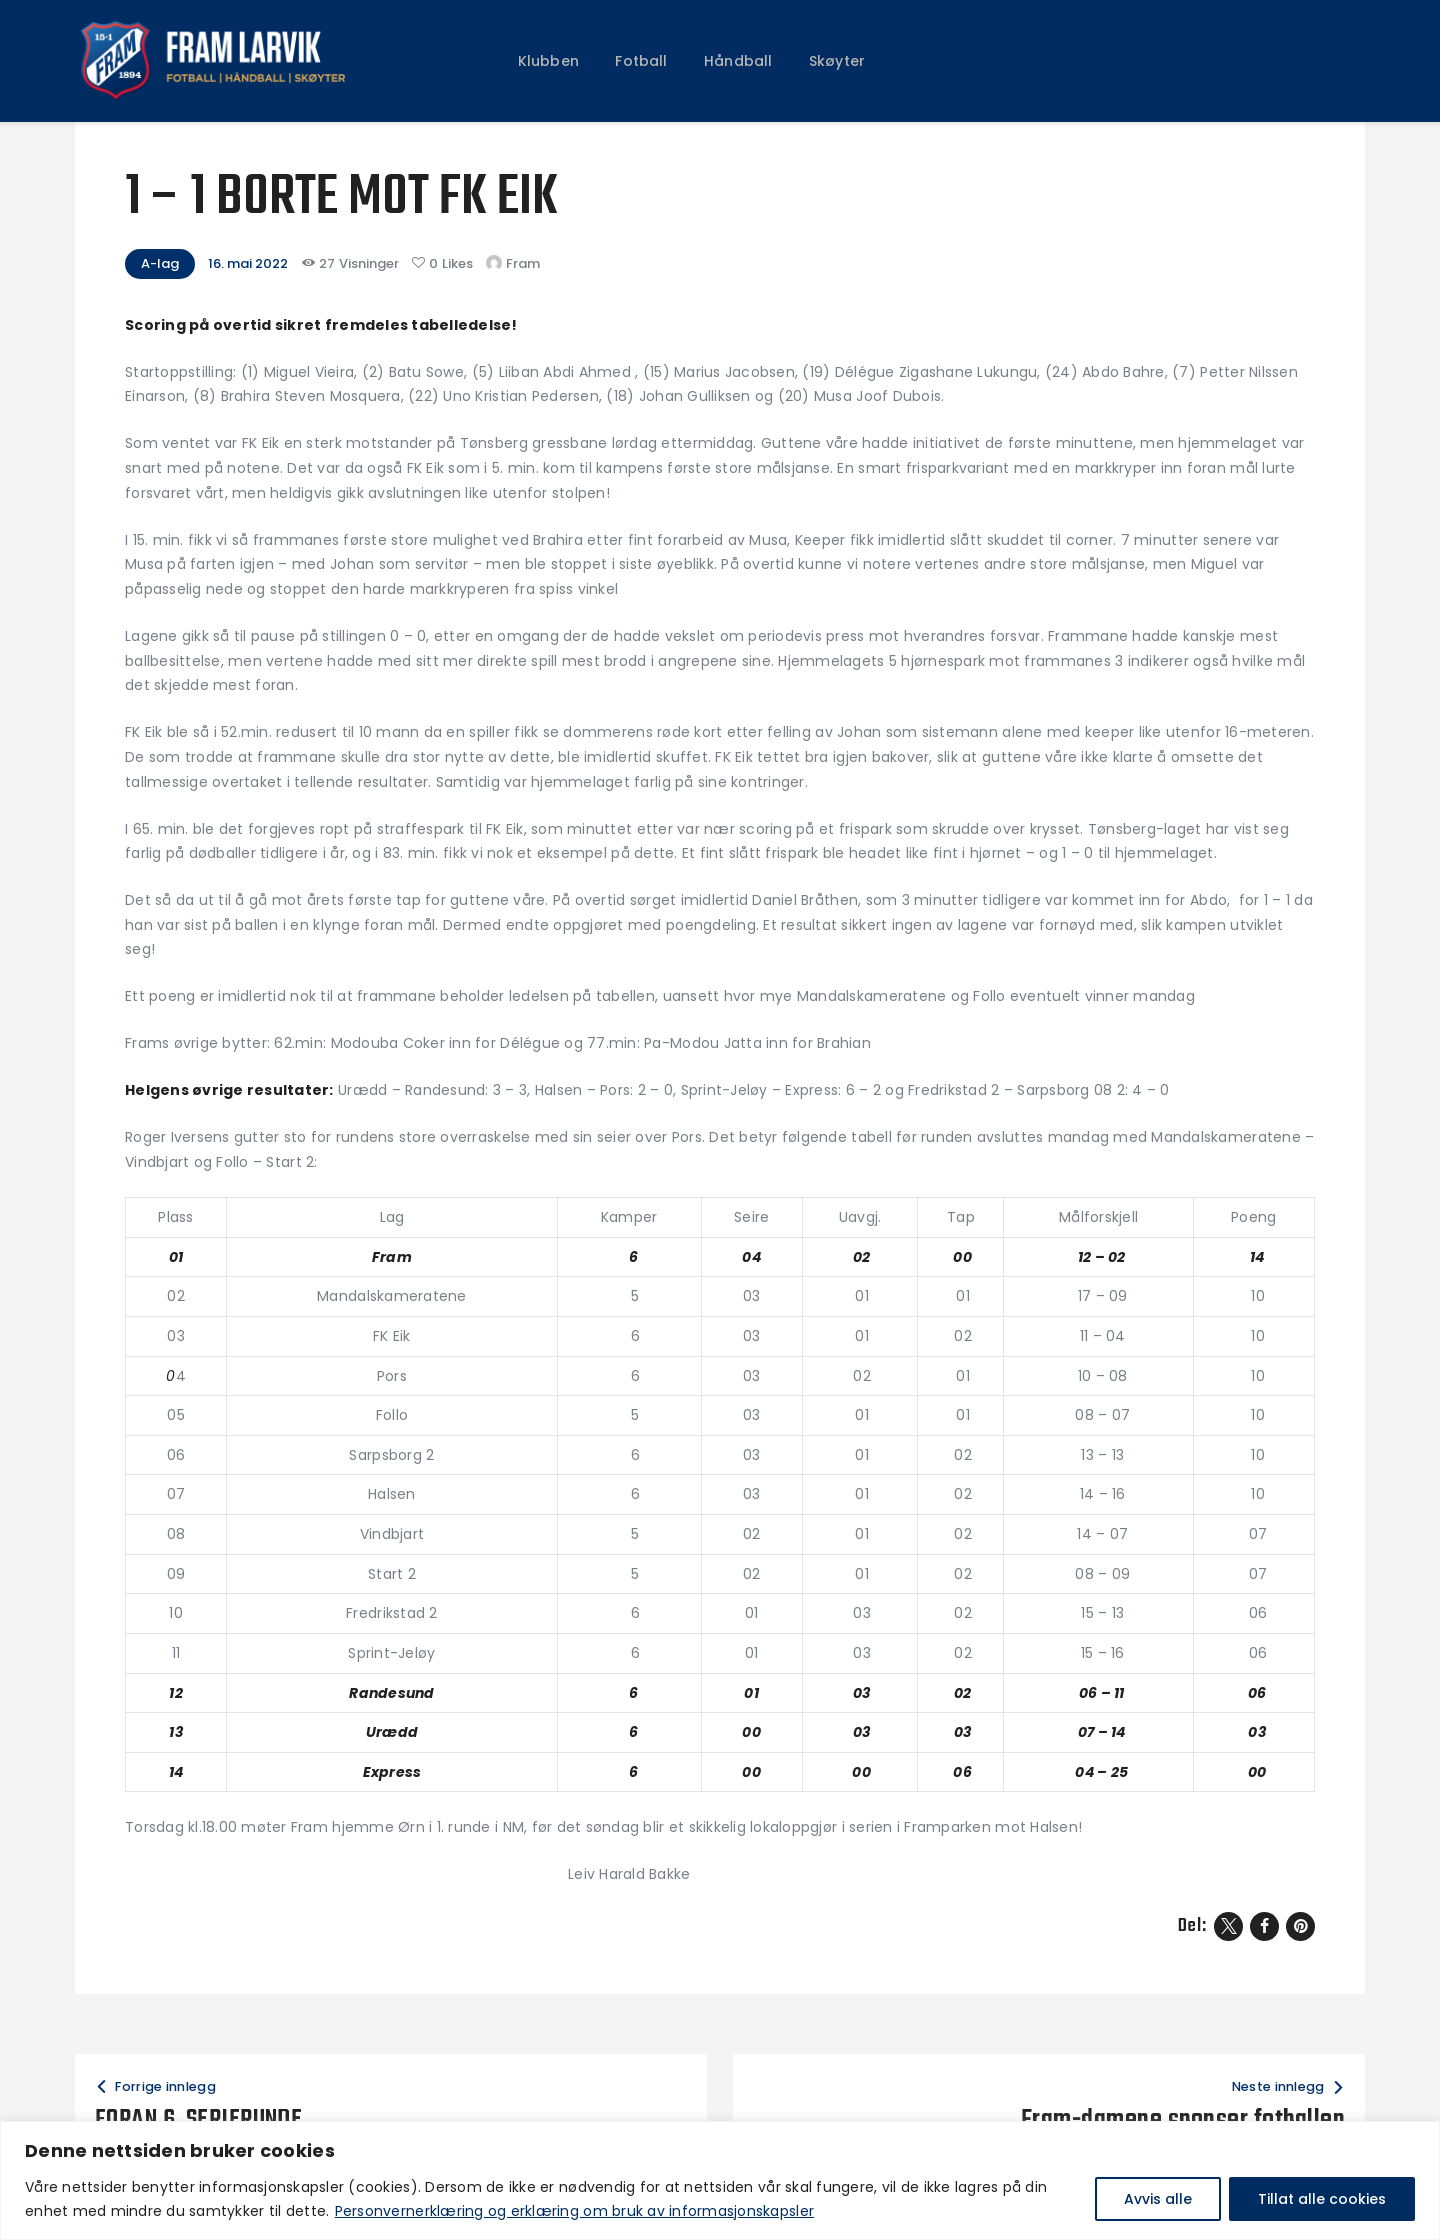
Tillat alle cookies (1322, 2199)
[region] (720, 2180)
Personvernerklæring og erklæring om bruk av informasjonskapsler (574, 2211)
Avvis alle (1158, 2199)
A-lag (160, 263)
